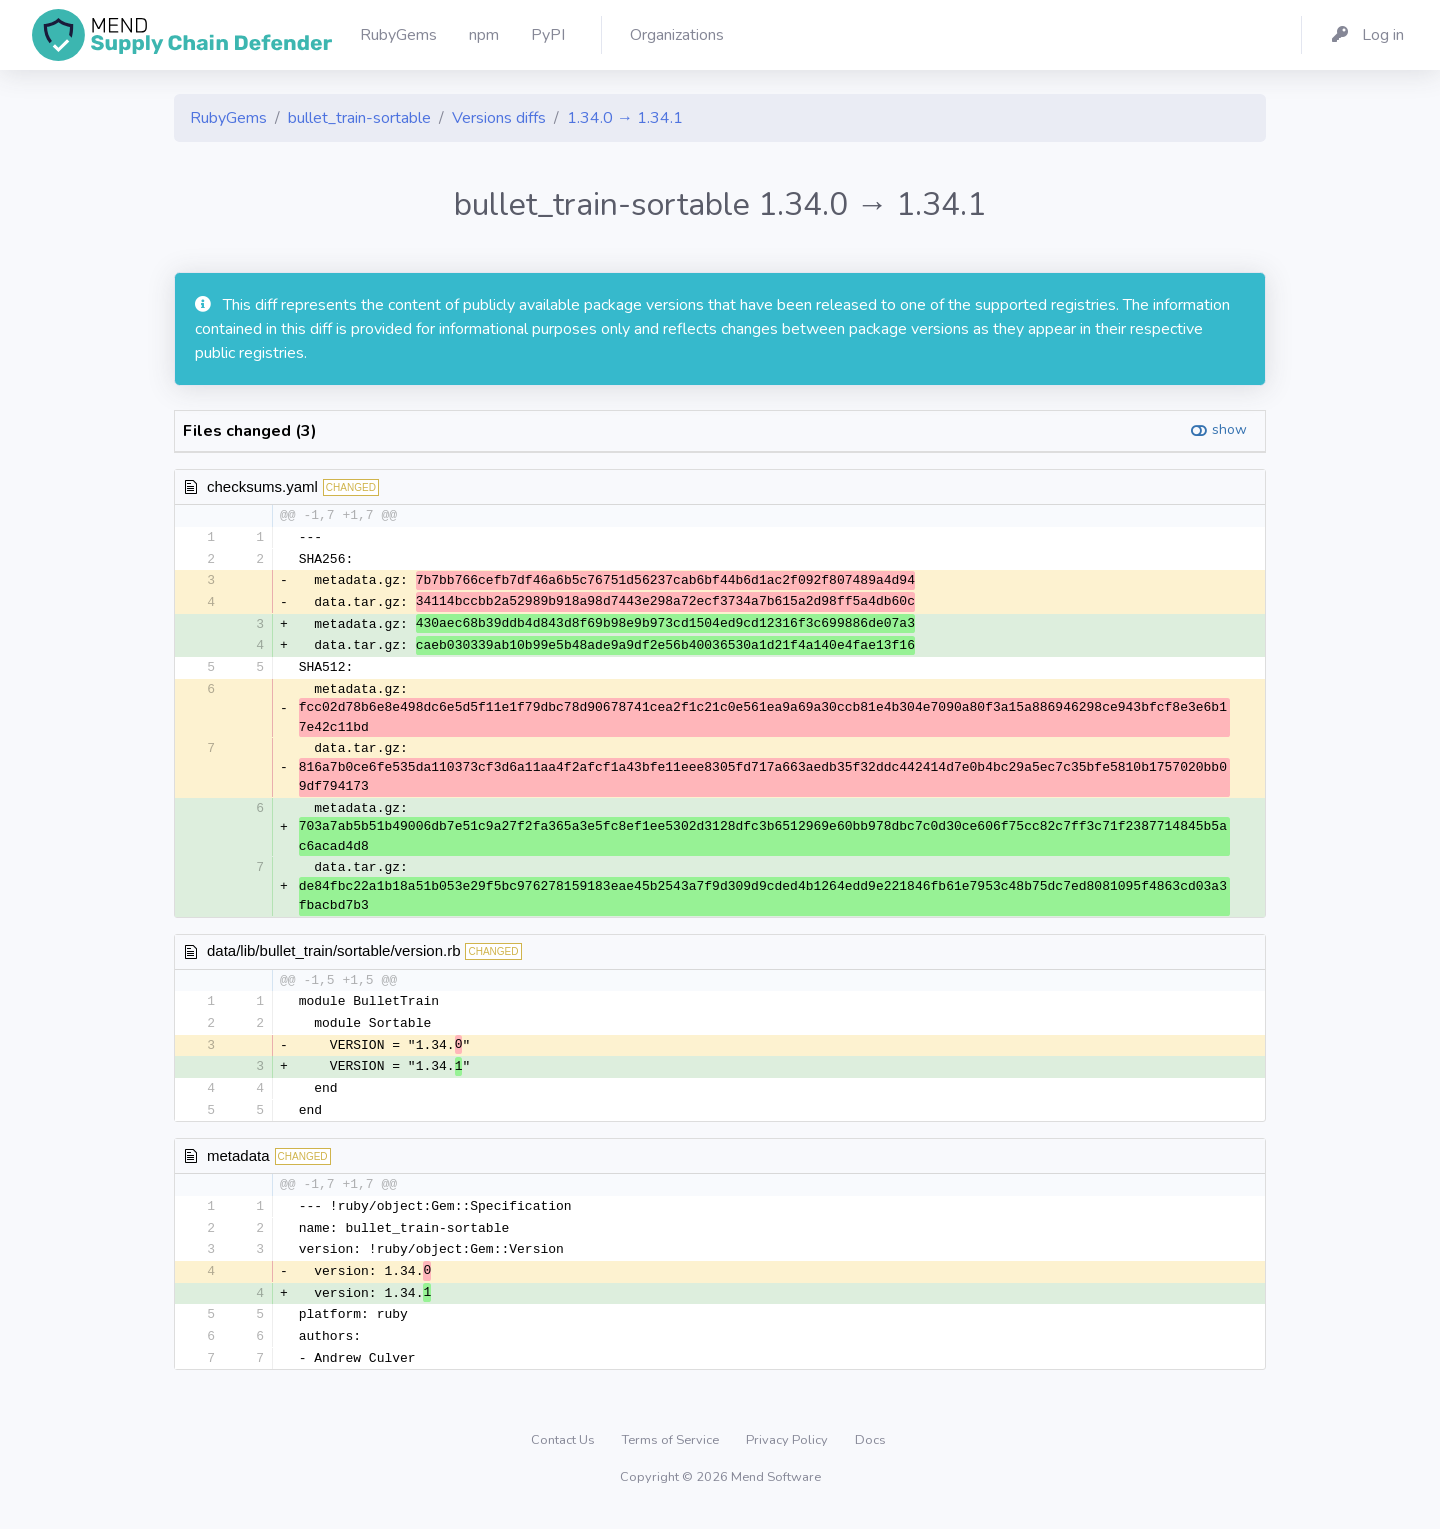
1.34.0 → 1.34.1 (625, 118)
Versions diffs (499, 118)
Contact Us (564, 1453)
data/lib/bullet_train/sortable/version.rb (333, 955)
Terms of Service (672, 1453)
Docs (870, 1453)
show (1229, 429)
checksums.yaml (262, 486)
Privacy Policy (788, 1453)
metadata (238, 1163)
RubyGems (228, 118)
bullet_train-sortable (359, 118)
